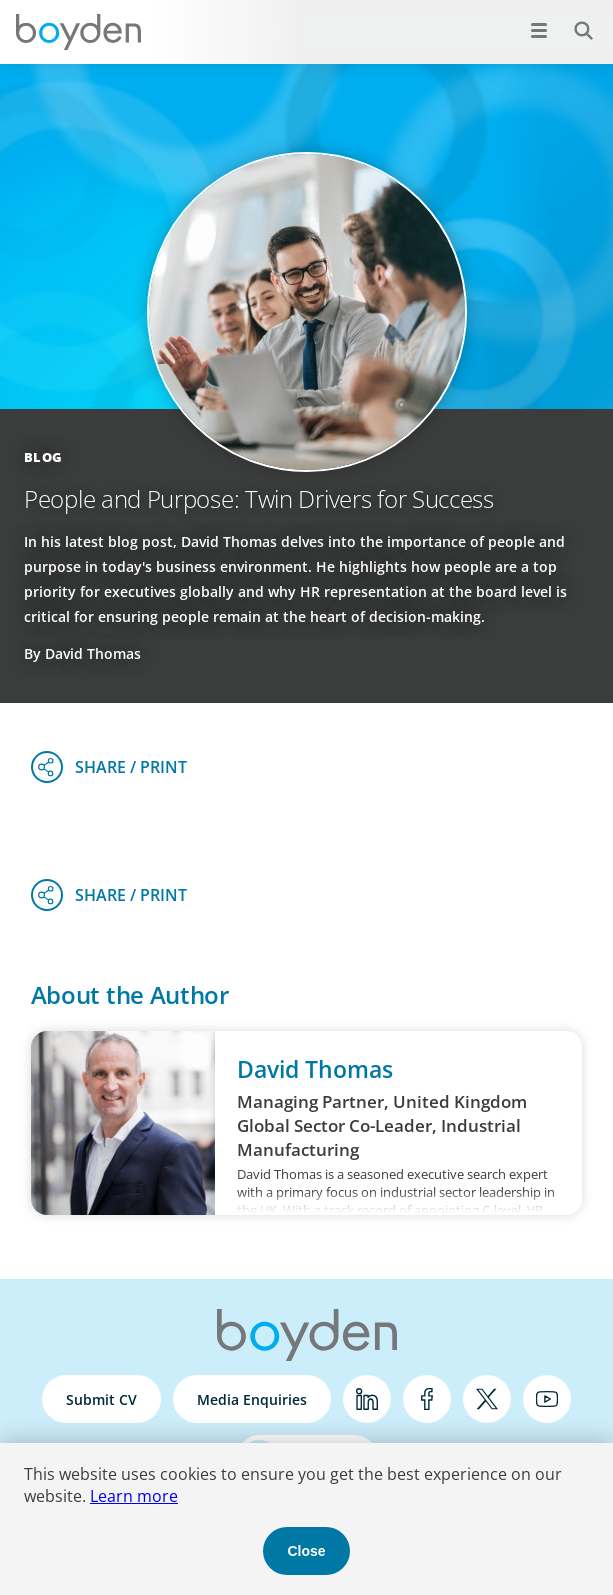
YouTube (547, 1399)
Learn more (134, 1496)
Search (572, 19)
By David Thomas (82, 653)
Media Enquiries (252, 1399)
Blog (43, 457)
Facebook (427, 1399)
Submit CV (101, 1399)
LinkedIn (367, 1399)
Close (306, 1551)
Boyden (78, 32)
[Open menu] (539, 30)
